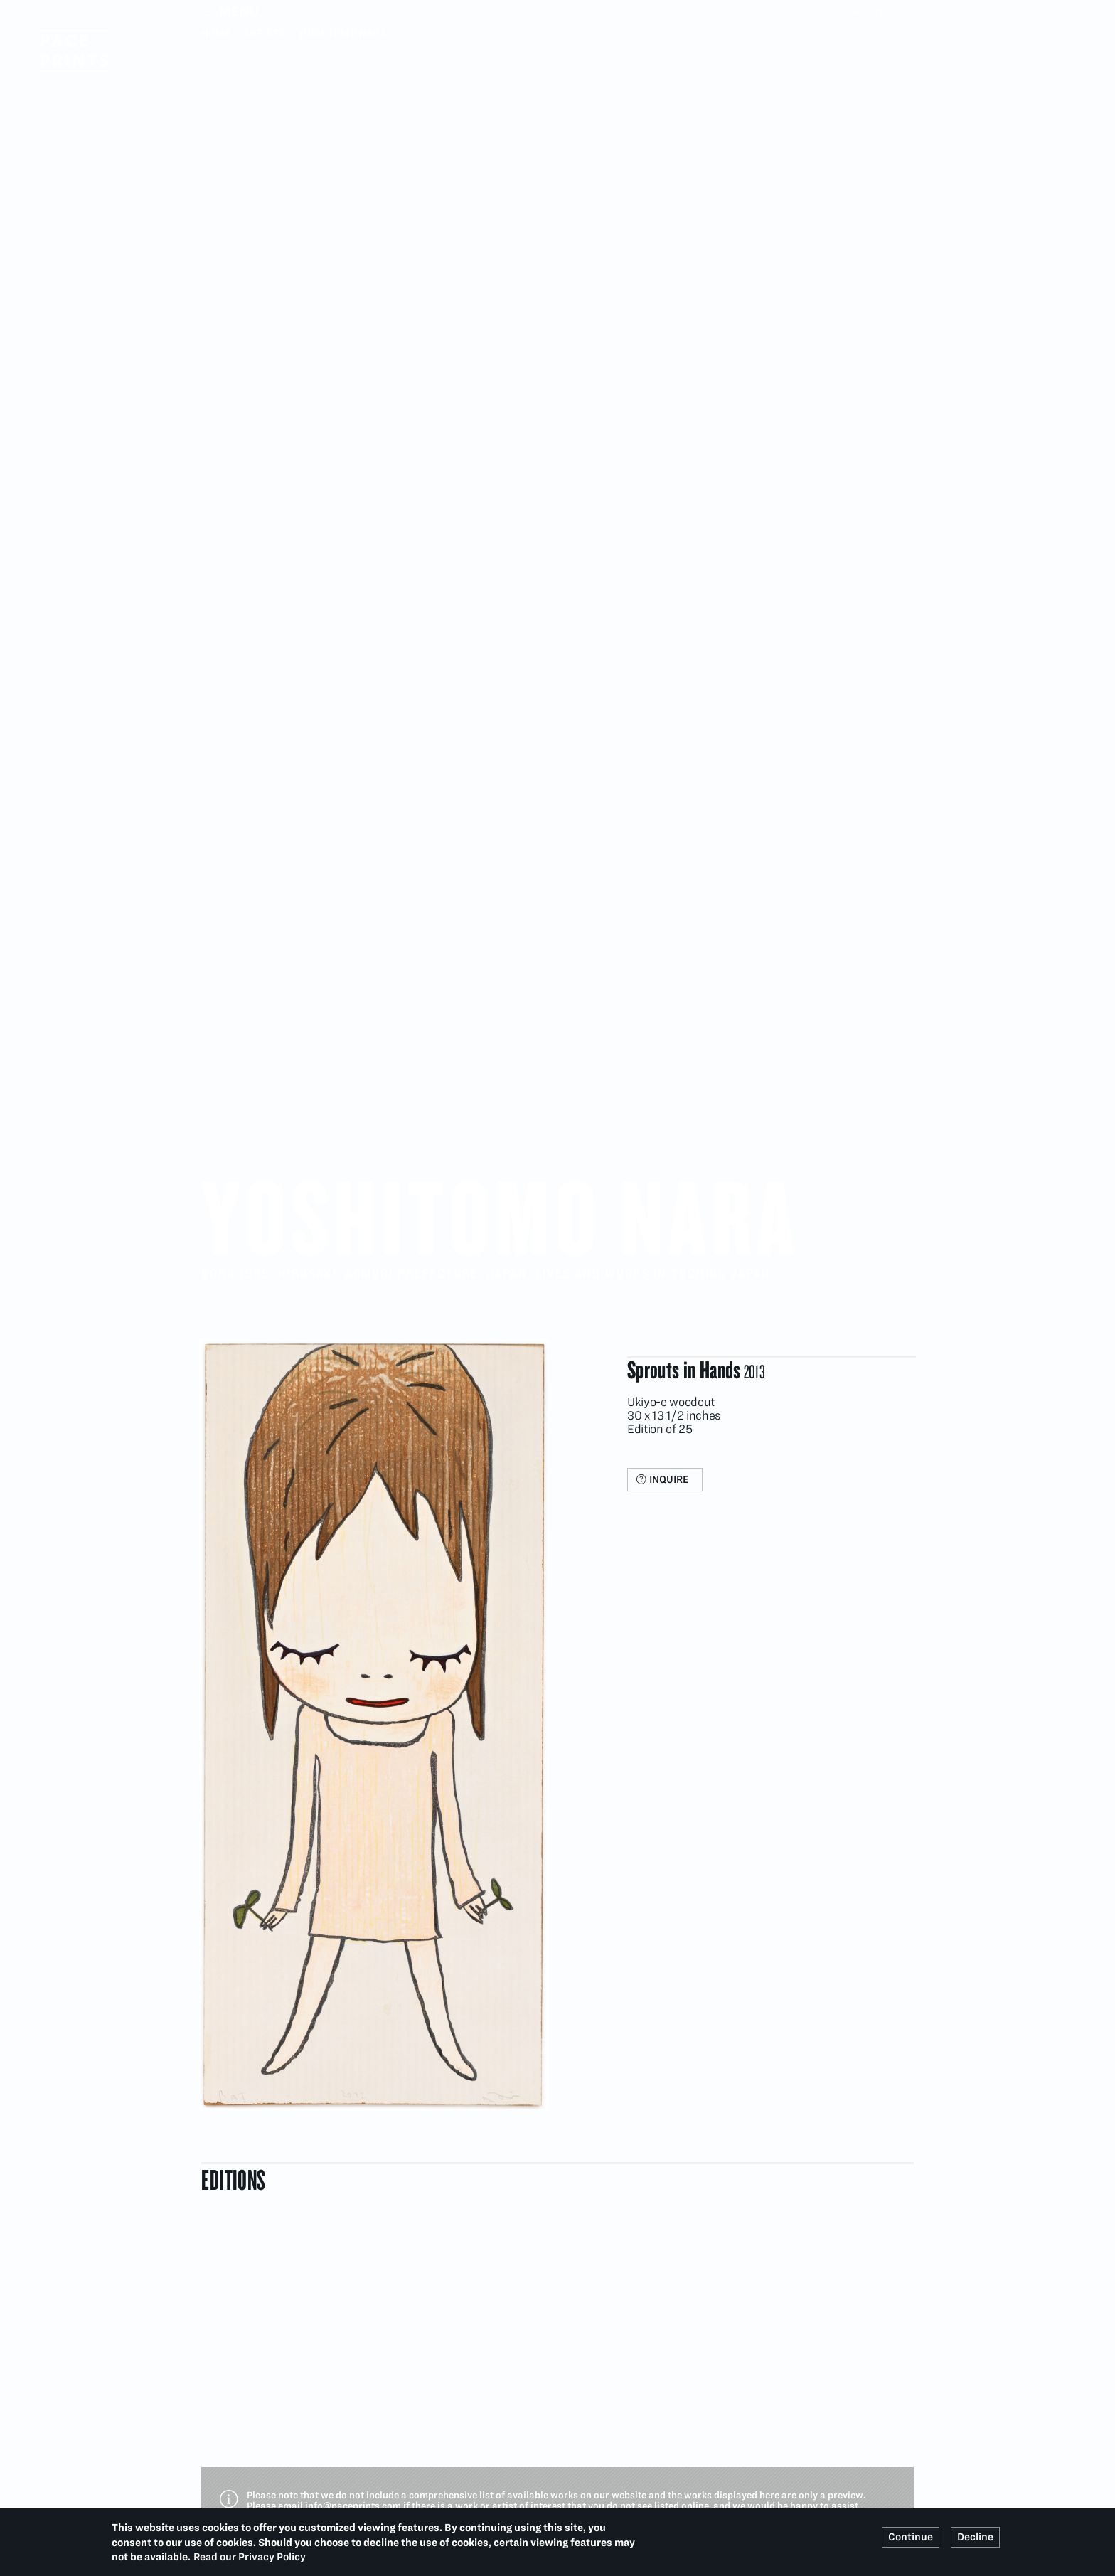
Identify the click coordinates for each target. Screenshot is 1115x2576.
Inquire (669, 1479)
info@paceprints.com (353, 2506)
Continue (910, 2537)
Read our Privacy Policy (249, 2556)
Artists (264, 33)
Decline (975, 2537)
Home (216, 33)
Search (905, 11)
